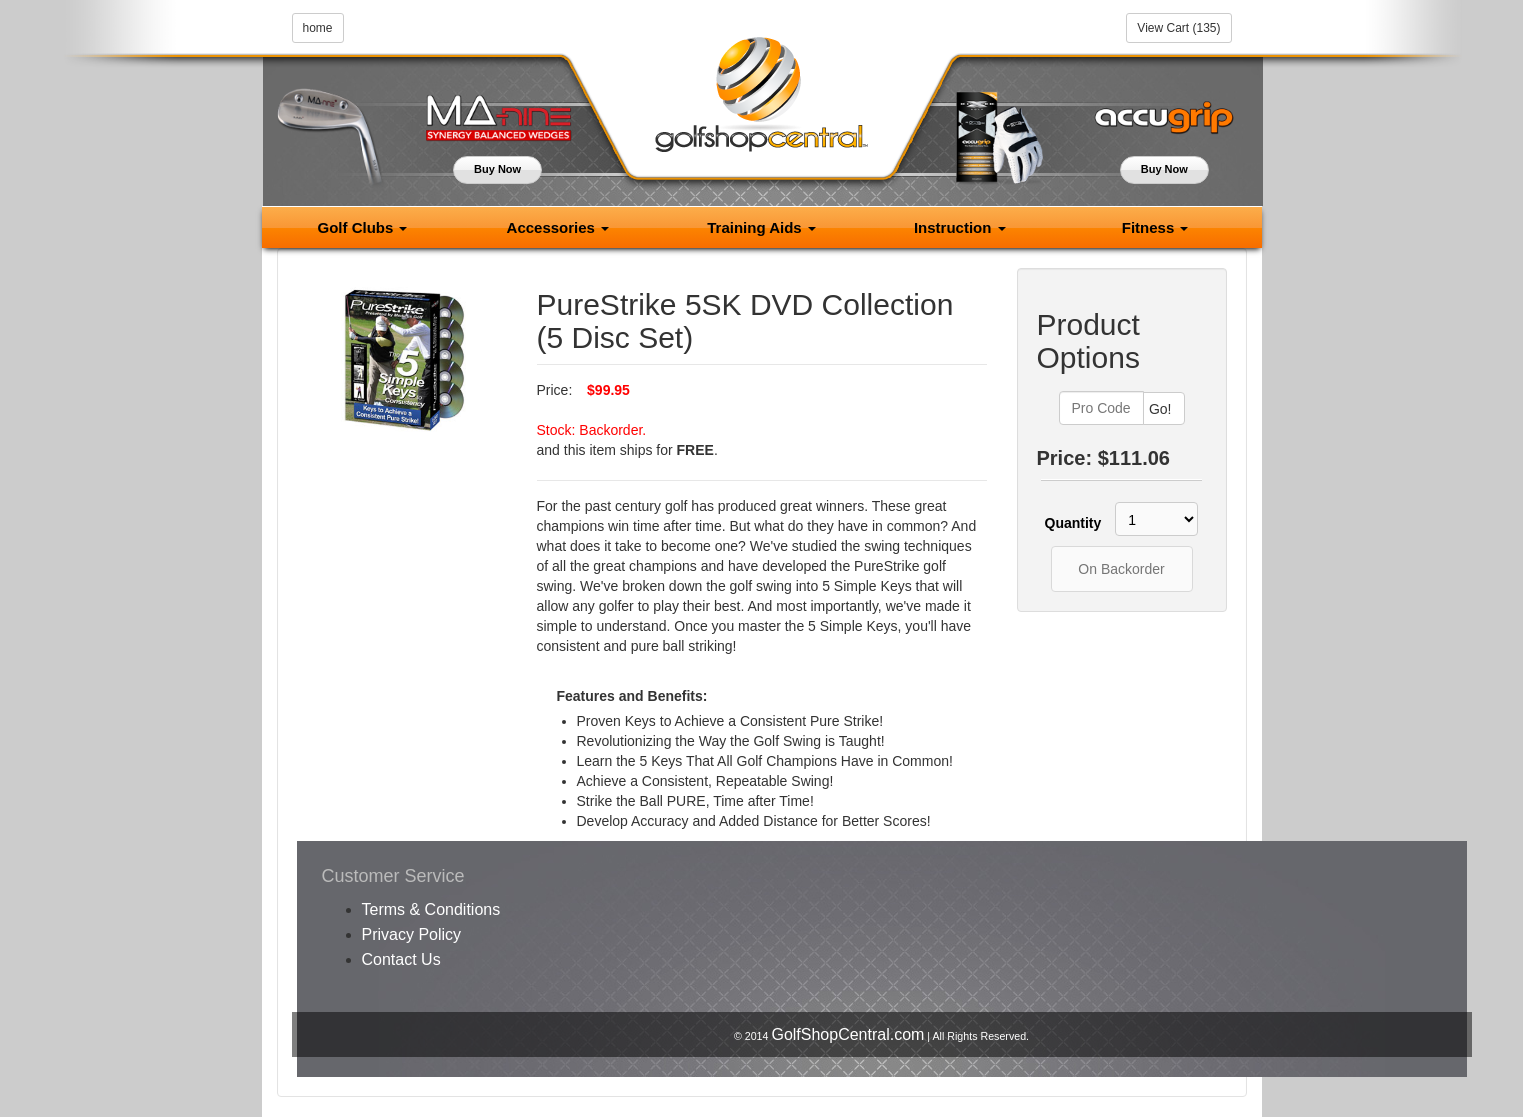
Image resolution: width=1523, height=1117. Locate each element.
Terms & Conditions (431, 909)
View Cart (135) (1178, 28)
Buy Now (497, 169)
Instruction (960, 227)
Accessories (558, 227)
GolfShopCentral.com (847, 1034)
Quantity (1069, 523)
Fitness (1155, 227)
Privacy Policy (412, 934)
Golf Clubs (362, 227)
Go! (1160, 409)
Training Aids (761, 227)
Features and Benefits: (632, 696)
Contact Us (401, 959)
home (318, 28)
